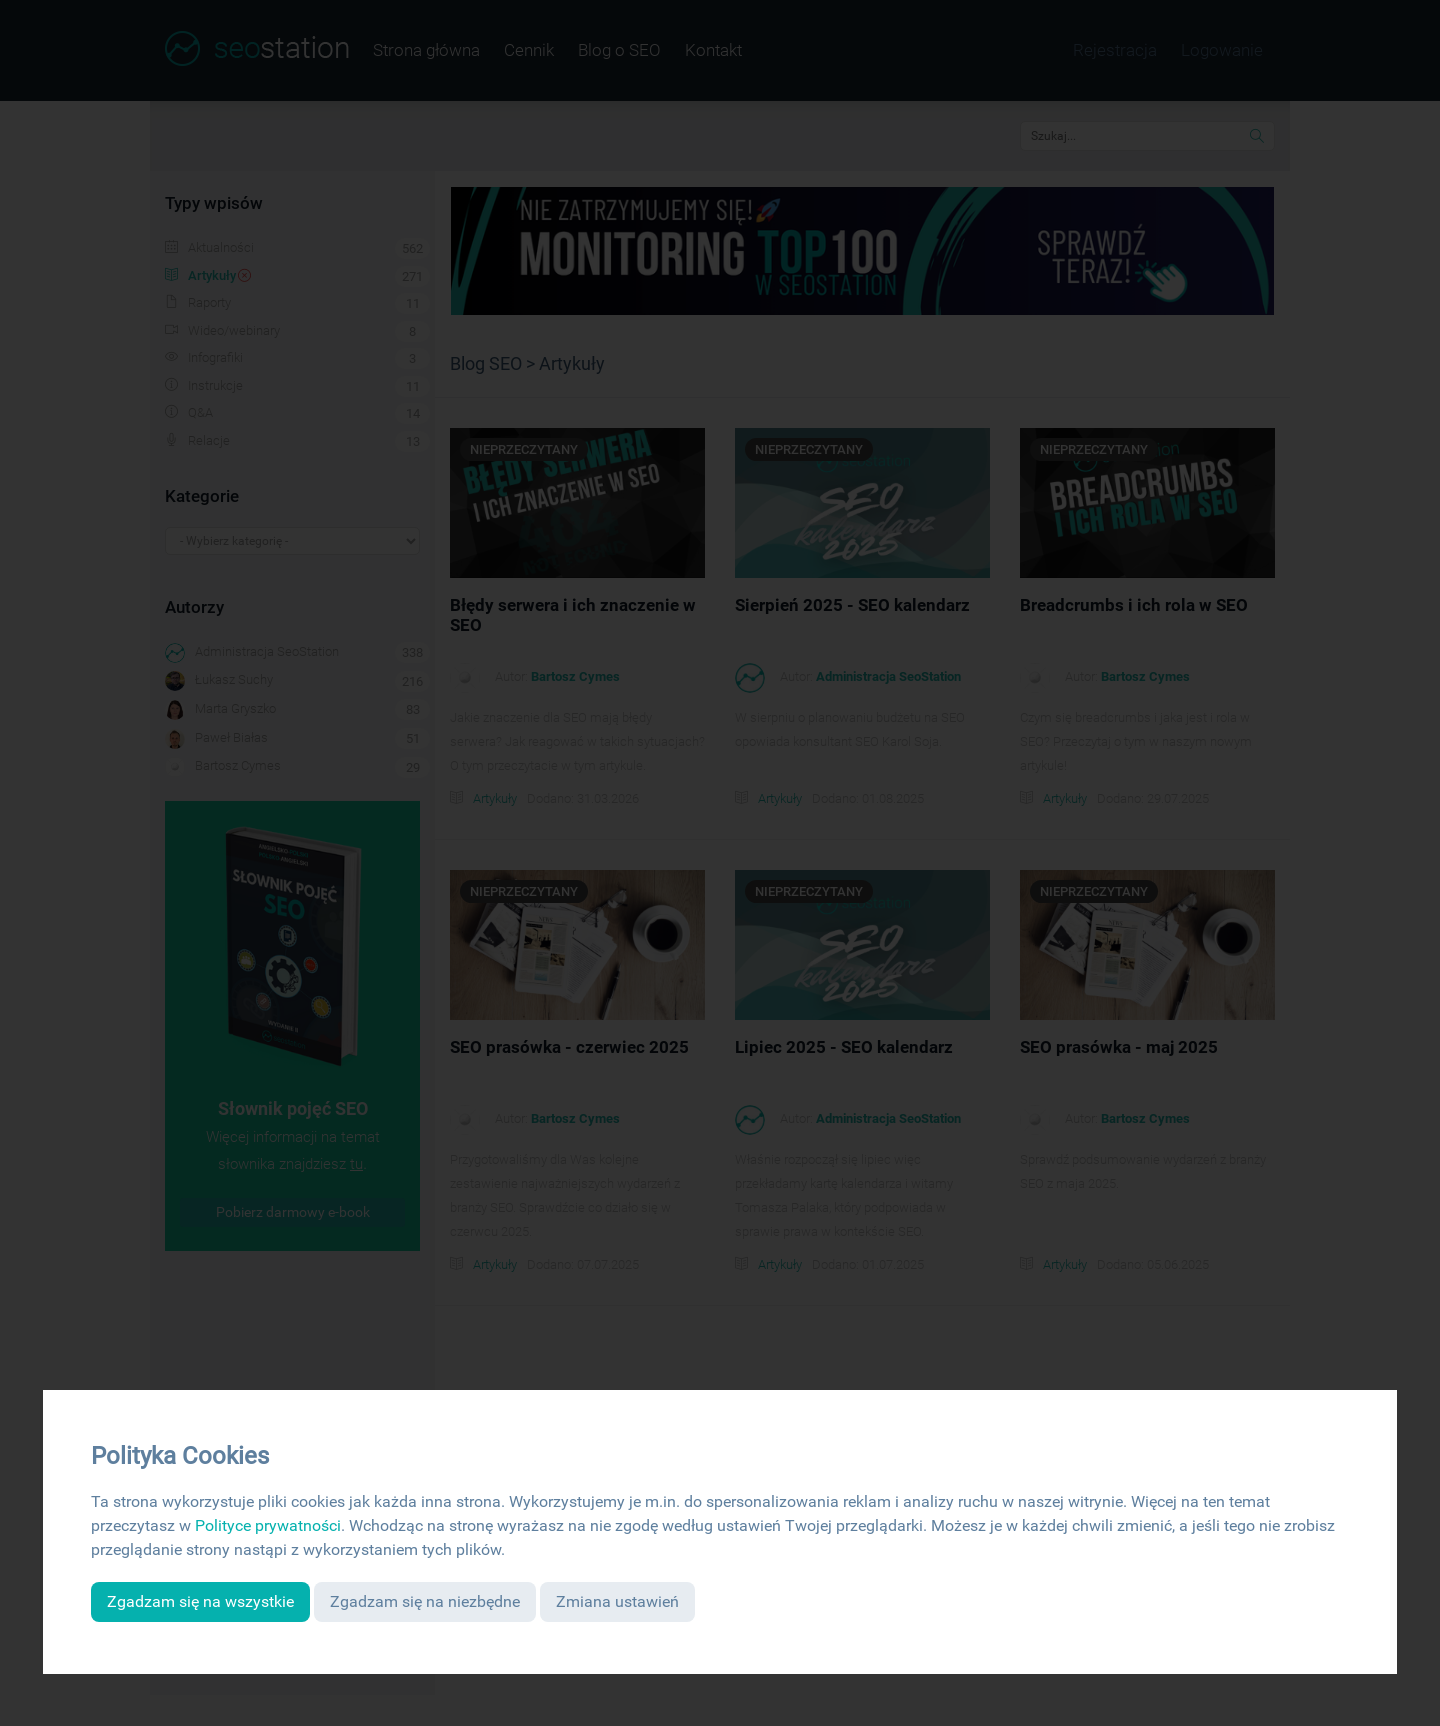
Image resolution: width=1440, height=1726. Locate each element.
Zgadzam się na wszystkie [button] (200, 1601)
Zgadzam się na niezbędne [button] (425, 1601)
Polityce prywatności (268, 1525)
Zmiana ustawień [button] (617, 1601)
